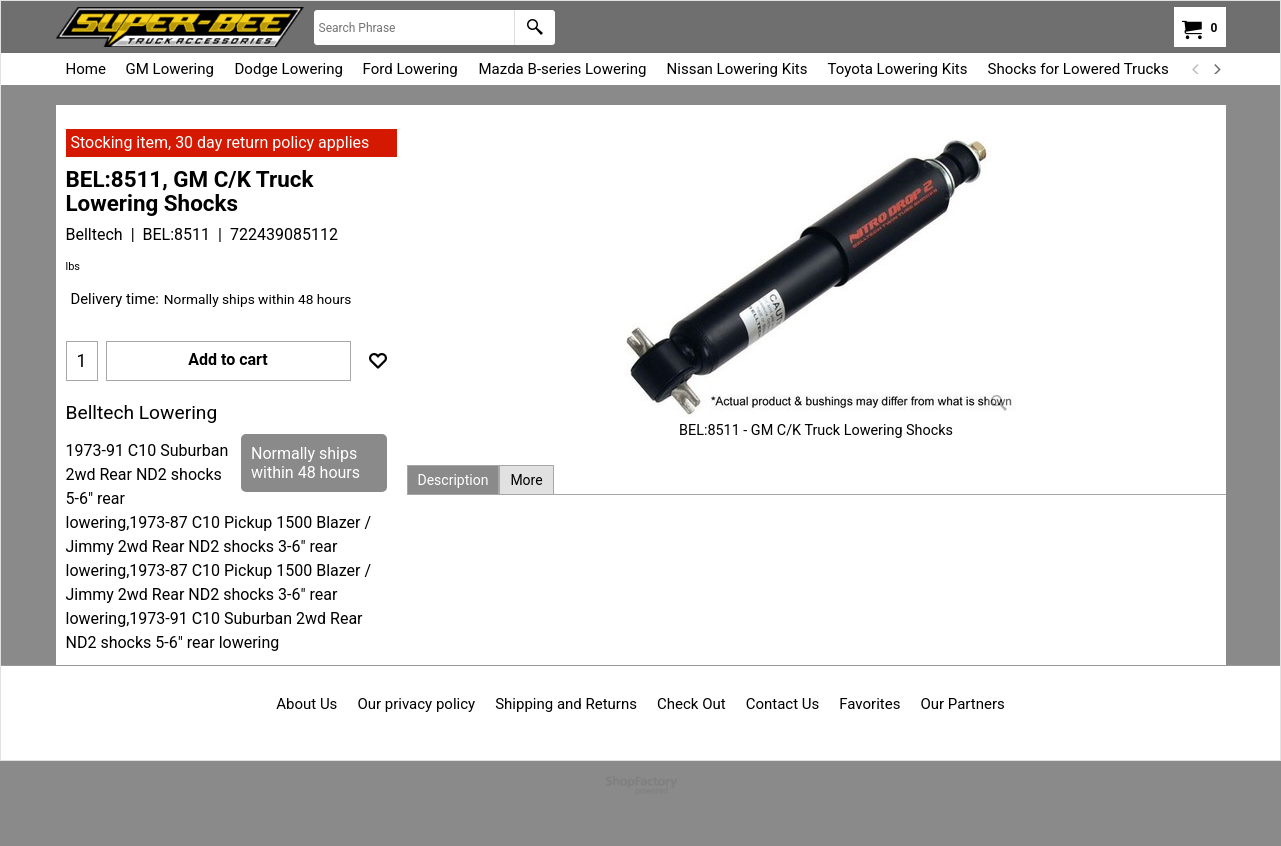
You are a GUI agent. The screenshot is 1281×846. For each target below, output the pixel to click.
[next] (1217, 69)
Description (453, 480)
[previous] (1197, 69)
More (526, 480)
